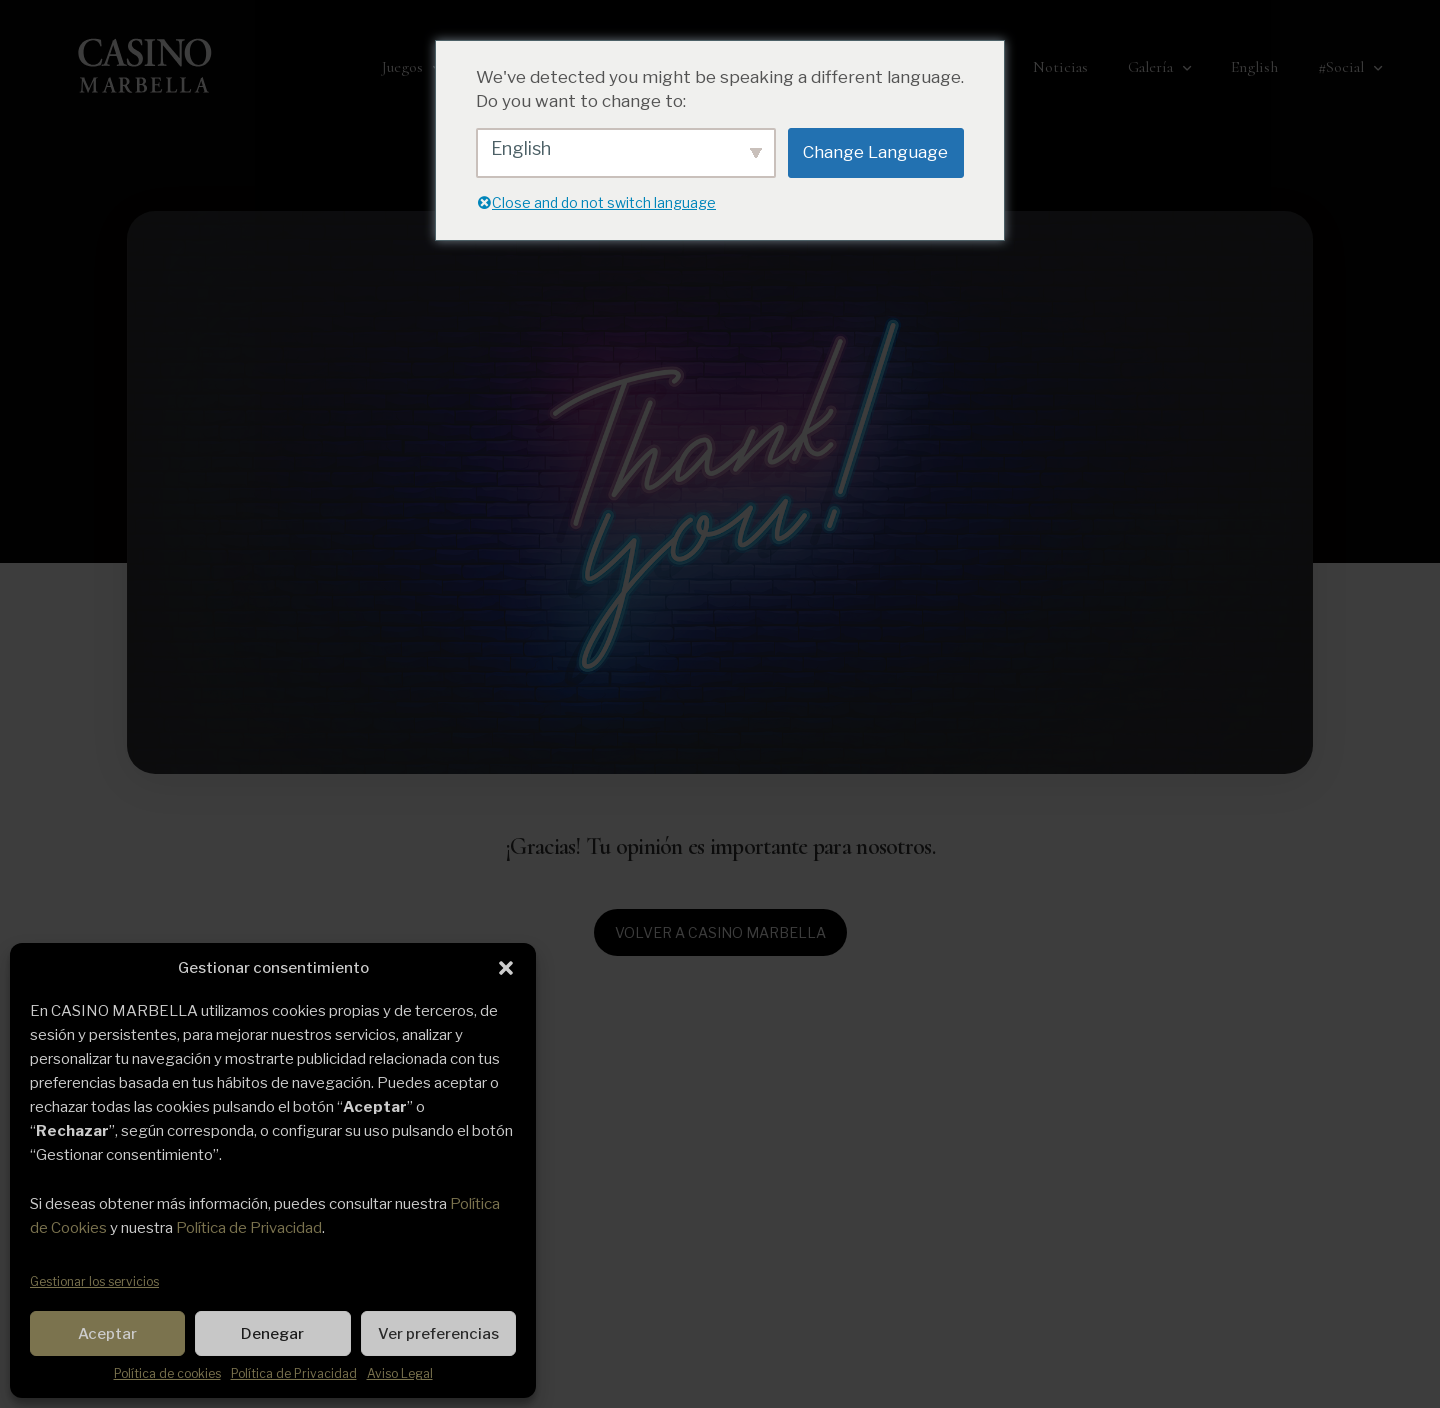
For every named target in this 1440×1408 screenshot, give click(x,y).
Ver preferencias (438, 1334)
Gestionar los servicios (94, 1281)
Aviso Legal (400, 1373)
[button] (506, 968)
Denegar (272, 1334)
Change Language (875, 152)
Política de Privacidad (249, 1228)
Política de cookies (167, 1373)
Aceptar (107, 1334)
